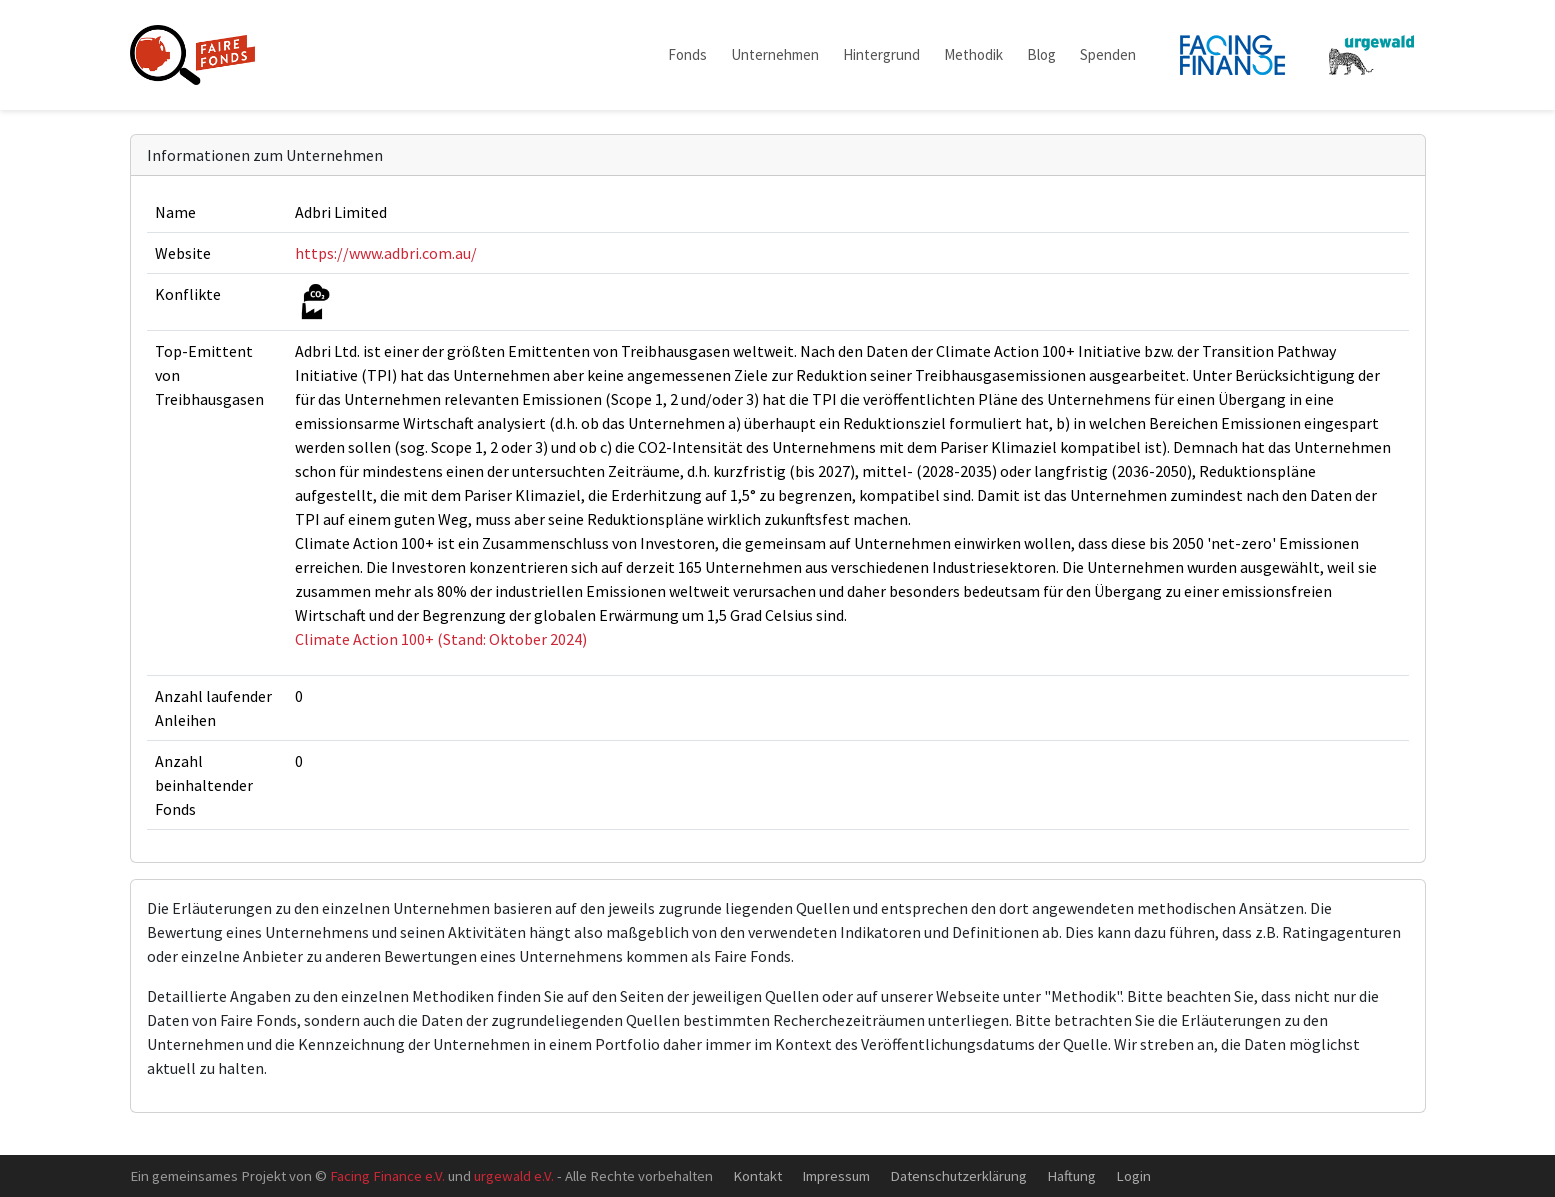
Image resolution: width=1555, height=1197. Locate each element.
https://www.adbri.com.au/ (386, 253)
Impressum (836, 1175)
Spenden (1108, 54)
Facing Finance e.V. (387, 1175)
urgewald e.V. (514, 1175)
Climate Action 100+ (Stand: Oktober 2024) (441, 639)
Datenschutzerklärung (958, 1175)
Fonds (687, 54)
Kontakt (757, 1175)
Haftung (1071, 1175)
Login (1133, 1175)
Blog (1041, 54)
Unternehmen (775, 54)
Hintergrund (881, 54)
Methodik (973, 54)
